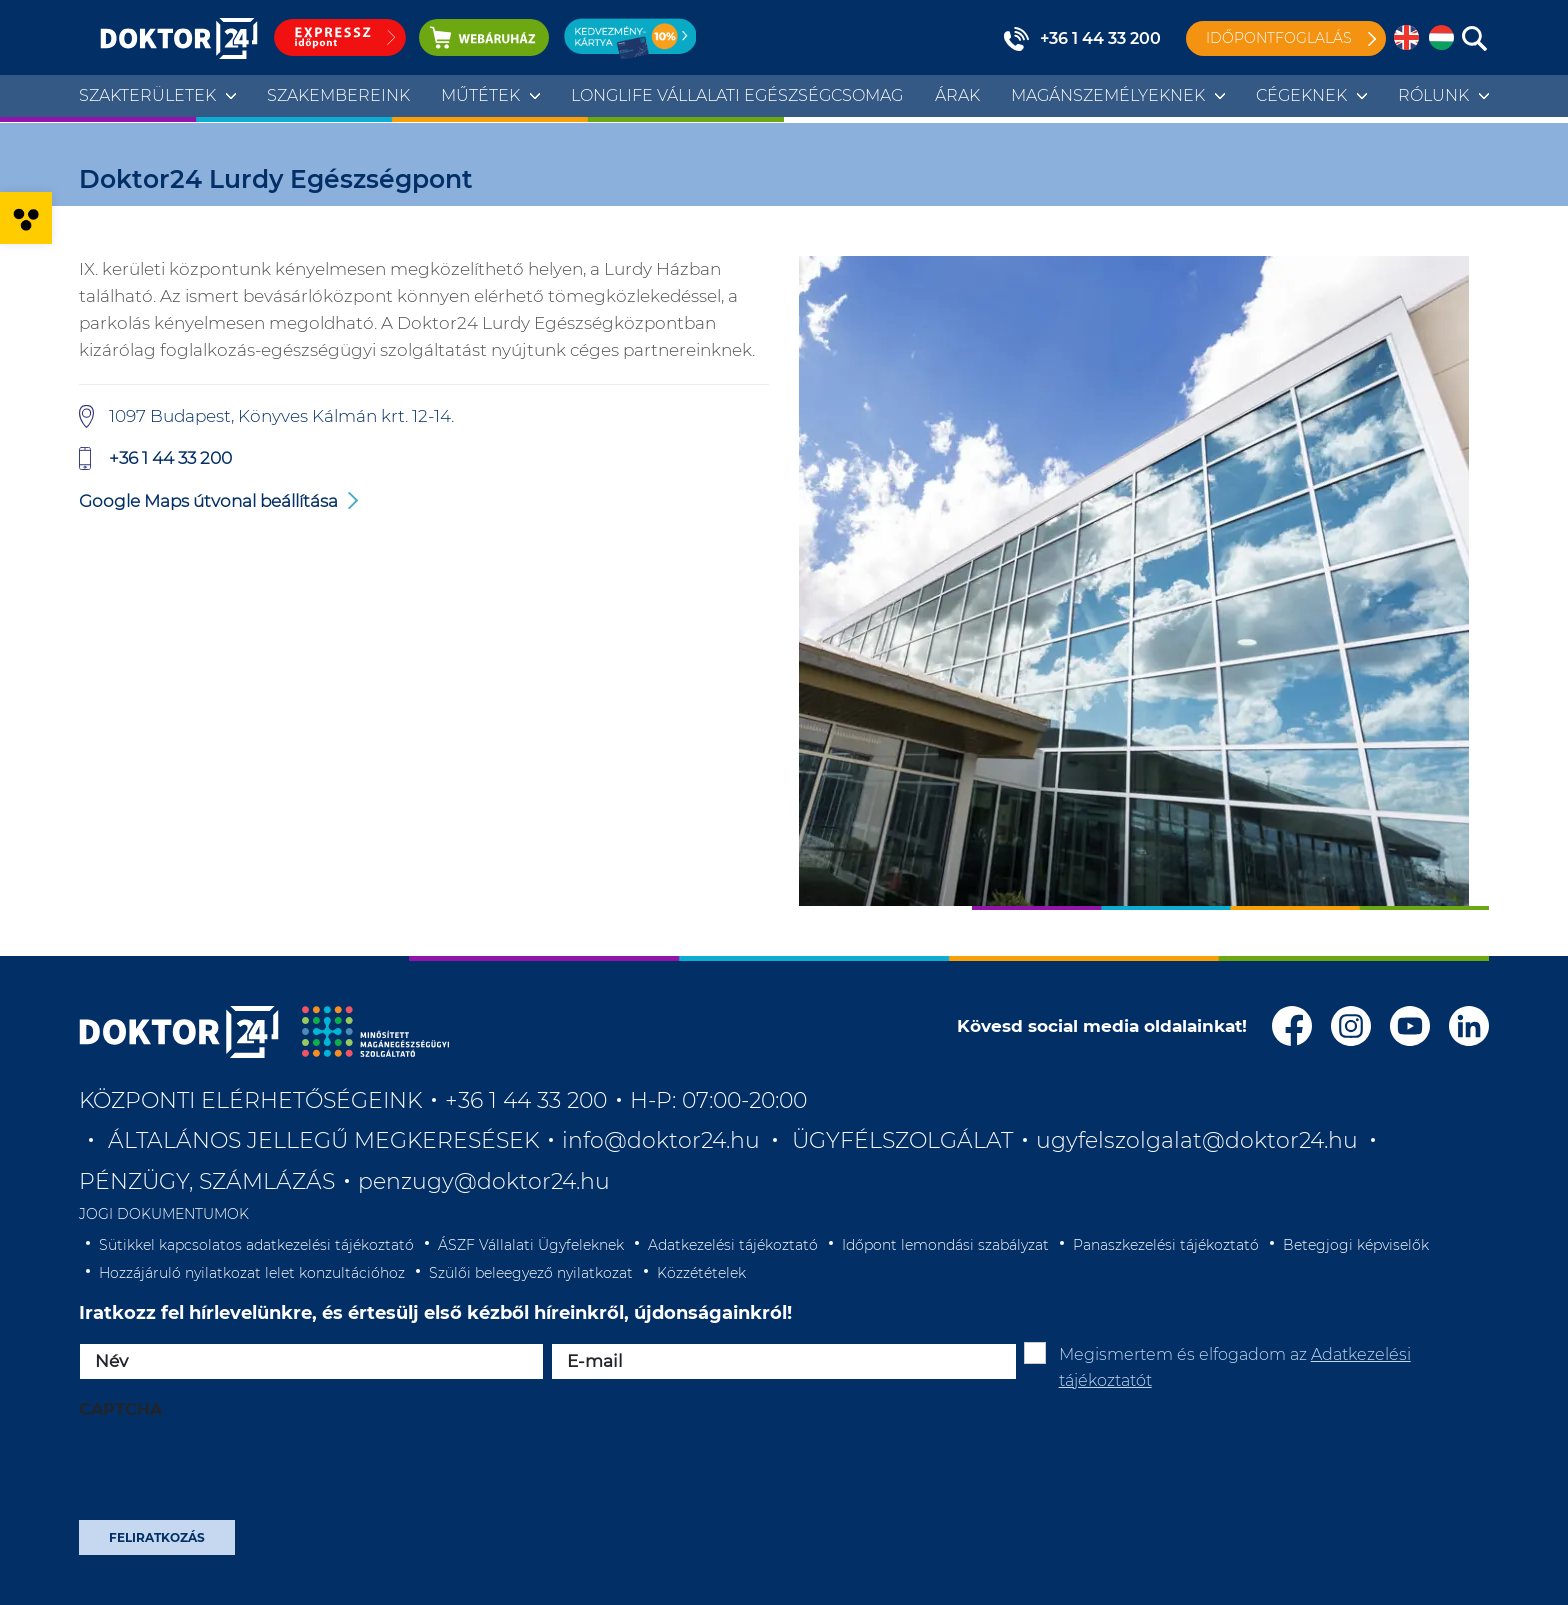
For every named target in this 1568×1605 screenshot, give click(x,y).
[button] (26, 218)
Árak (957, 95)
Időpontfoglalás (1279, 38)
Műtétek (480, 95)
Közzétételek (701, 1273)
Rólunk (1433, 95)
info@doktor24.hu (661, 1140)
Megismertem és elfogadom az (1235, 1367)
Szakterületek (147, 95)
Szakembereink (338, 95)
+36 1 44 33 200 (1100, 38)
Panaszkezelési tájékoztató (1166, 1245)
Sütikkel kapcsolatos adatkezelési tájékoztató (256, 1245)
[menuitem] (1406, 39)
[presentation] (231, 1476)
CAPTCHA (120, 1409)
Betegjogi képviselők (1356, 1245)
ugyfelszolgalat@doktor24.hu (1197, 1140)
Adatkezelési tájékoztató (733, 1245)
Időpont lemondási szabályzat (945, 1245)
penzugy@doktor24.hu (487, 1181)
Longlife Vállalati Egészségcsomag (737, 95)
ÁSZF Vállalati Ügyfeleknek (531, 1245)
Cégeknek (1301, 95)
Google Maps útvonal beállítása (208, 501)
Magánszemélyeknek (1108, 95)
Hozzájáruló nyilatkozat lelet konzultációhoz (252, 1273)
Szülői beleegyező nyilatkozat (531, 1273)
